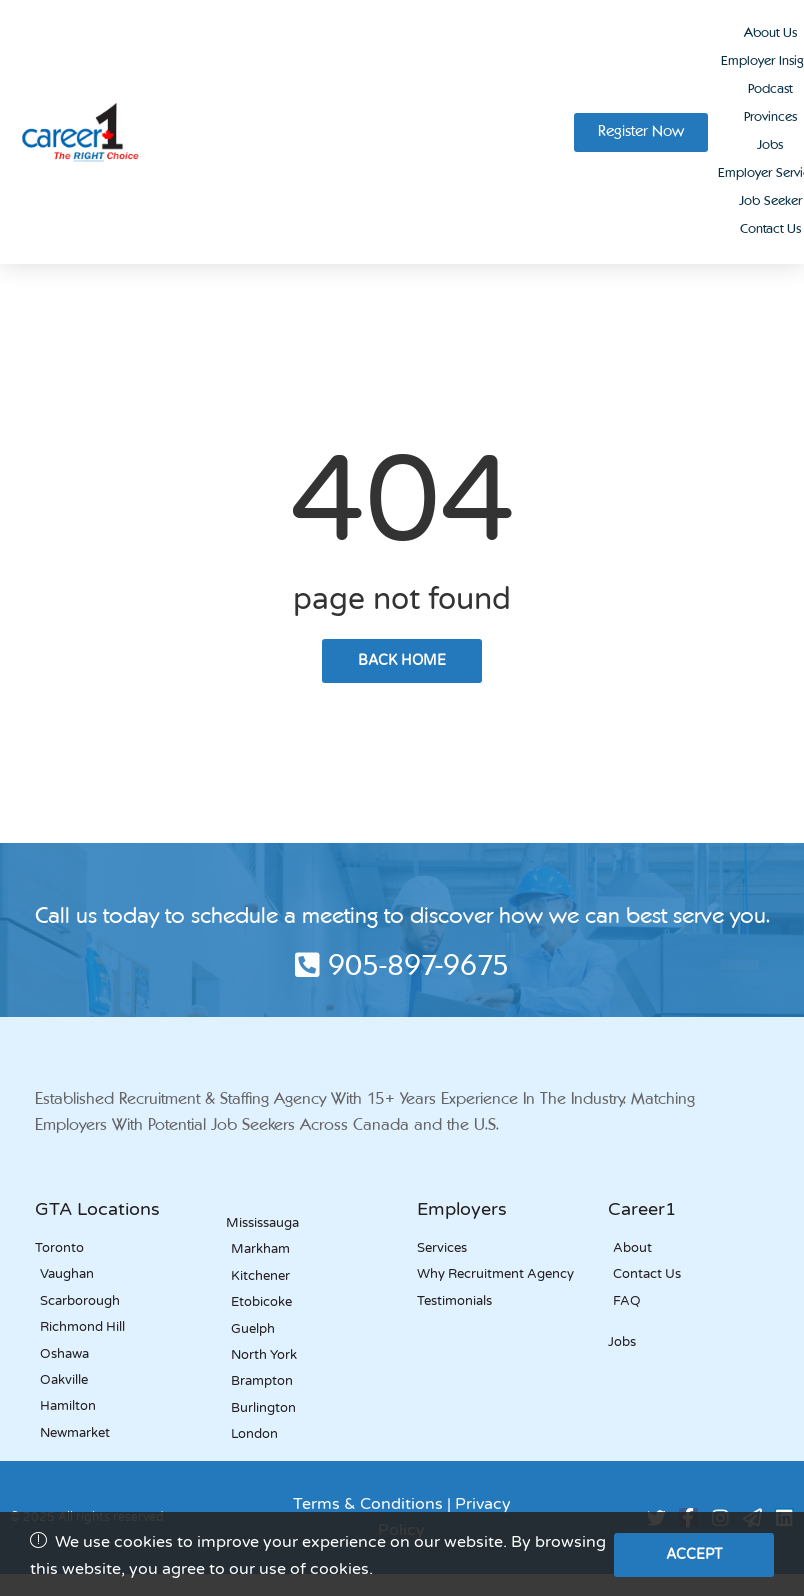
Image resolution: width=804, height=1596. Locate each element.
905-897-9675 (402, 968)
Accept (694, 1554)
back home (402, 660)
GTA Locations (97, 1209)
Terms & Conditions (368, 1504)
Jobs (770, 145)
